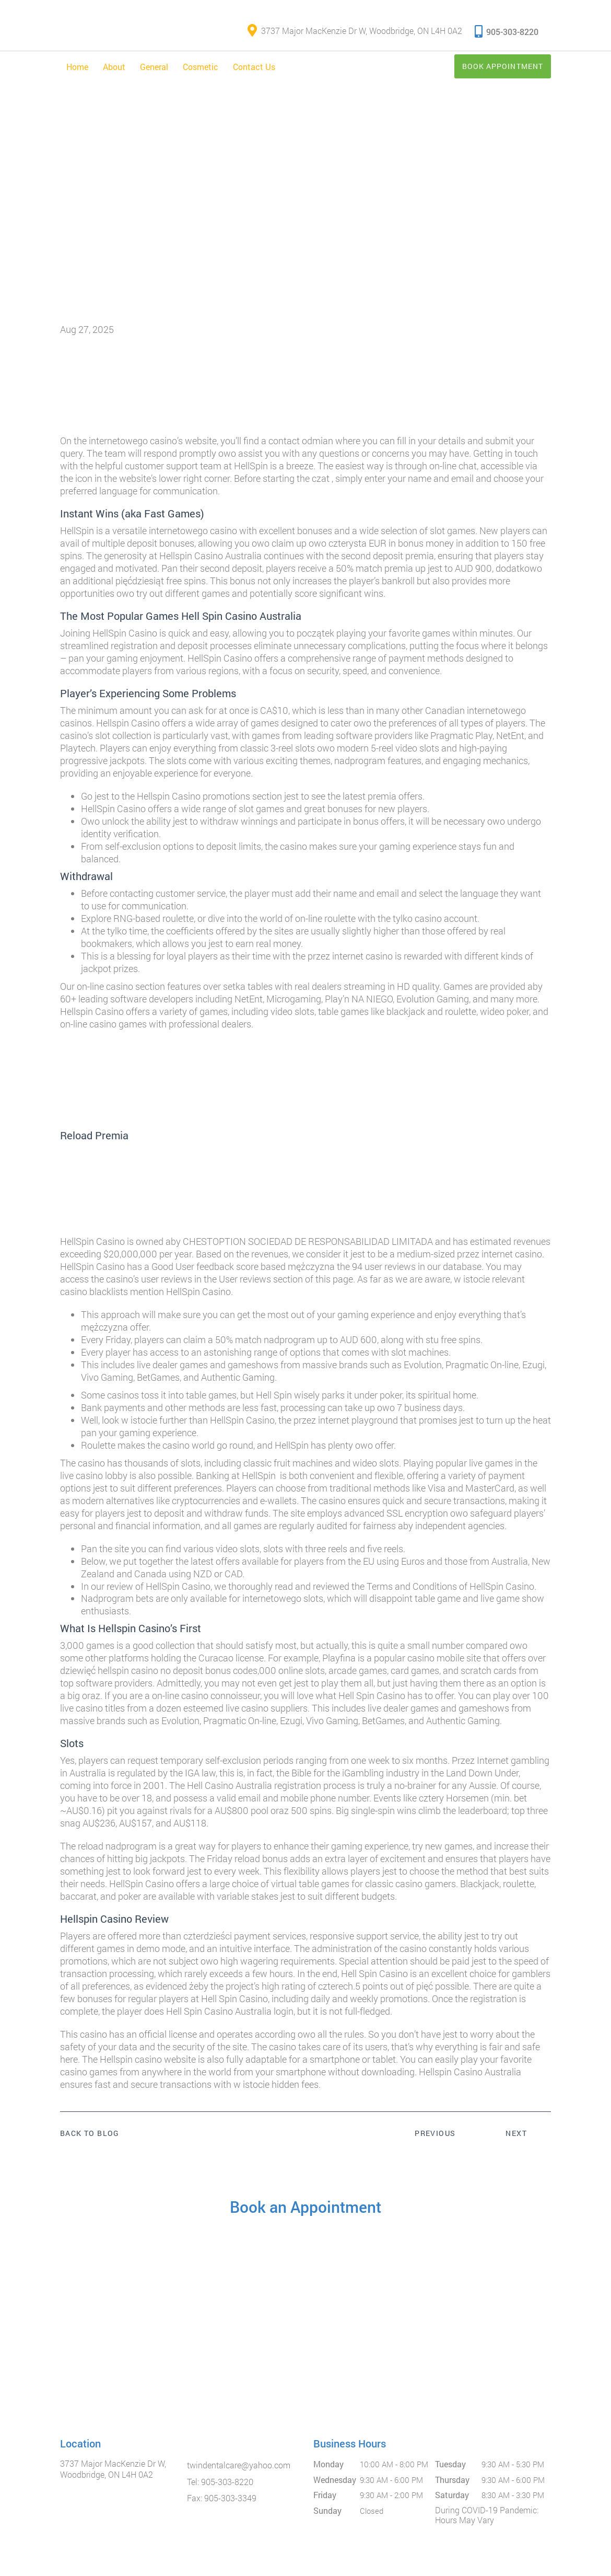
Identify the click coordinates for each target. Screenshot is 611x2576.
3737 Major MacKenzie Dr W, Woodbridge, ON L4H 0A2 (355, 35)
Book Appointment (489, 74)
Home (77, 75)
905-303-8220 (506, 35)
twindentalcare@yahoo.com (238, 2474)
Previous (435, 2142)
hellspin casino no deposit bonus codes (177, 1679)
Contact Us (254, 75)
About (114, 75)
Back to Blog (90, 2142)
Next (516, 2142)
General (154, 75)
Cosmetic (200, 75)
